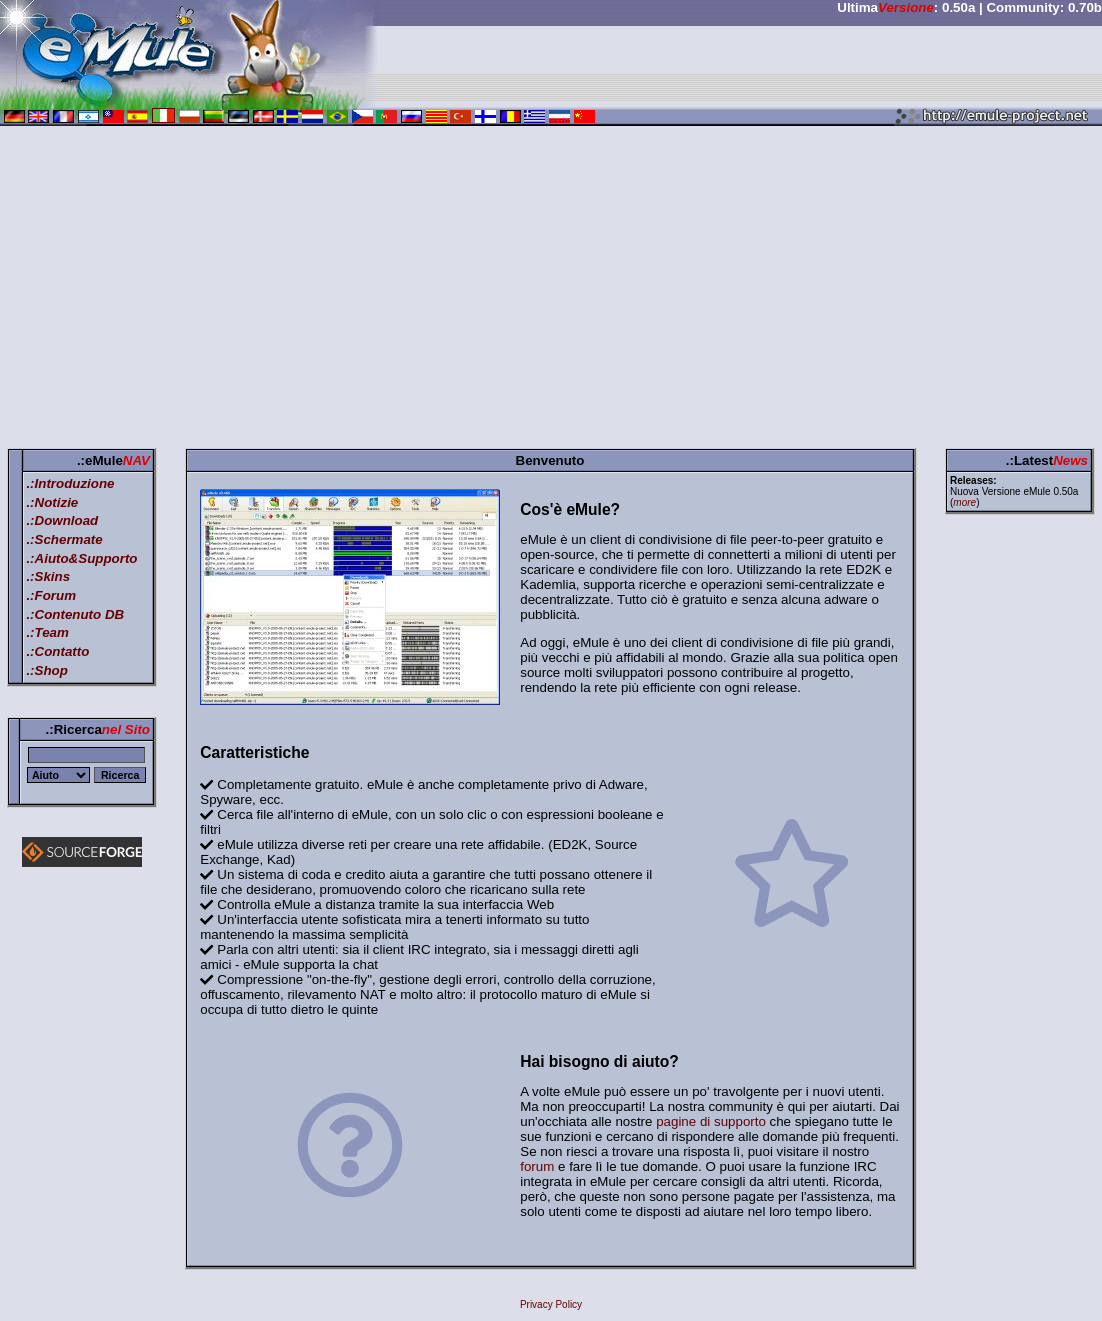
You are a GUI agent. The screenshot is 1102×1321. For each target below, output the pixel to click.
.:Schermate (64, 539)
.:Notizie (52, 502)
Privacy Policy (551, 1304)
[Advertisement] (551, 291)
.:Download (62, 520)
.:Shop (46, 670)
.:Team (47, 632)
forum (537, 1166)
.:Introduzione (70, 483)
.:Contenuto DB (75, 614)
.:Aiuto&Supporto (81, 558)
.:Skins (48, 576)
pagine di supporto (711, 1121)
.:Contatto (57, 651)
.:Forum (51, 595)
